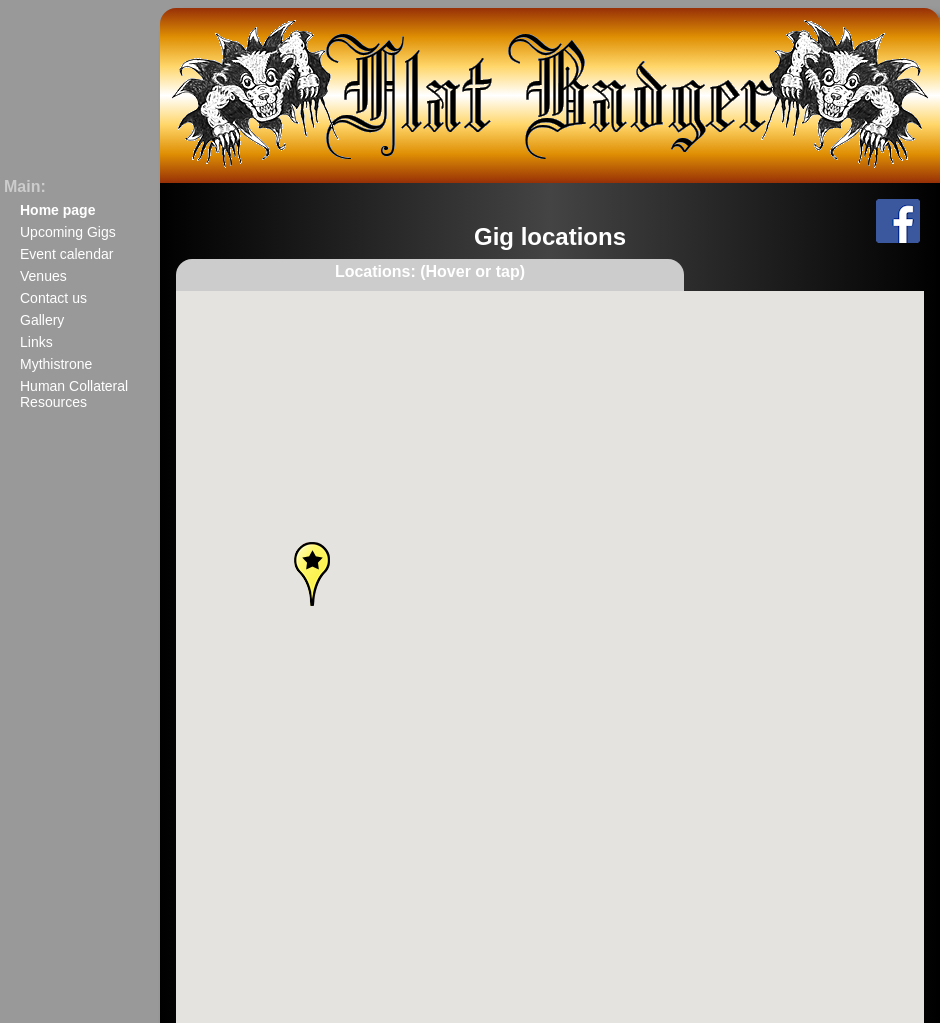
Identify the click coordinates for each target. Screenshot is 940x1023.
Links (36, 342)
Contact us (53, 298)
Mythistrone (56, 364)
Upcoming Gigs (68, 232)
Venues (43, 276)
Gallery (42, 320)
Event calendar (66, 254)
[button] (788, 768)
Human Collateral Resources (74, 394)
